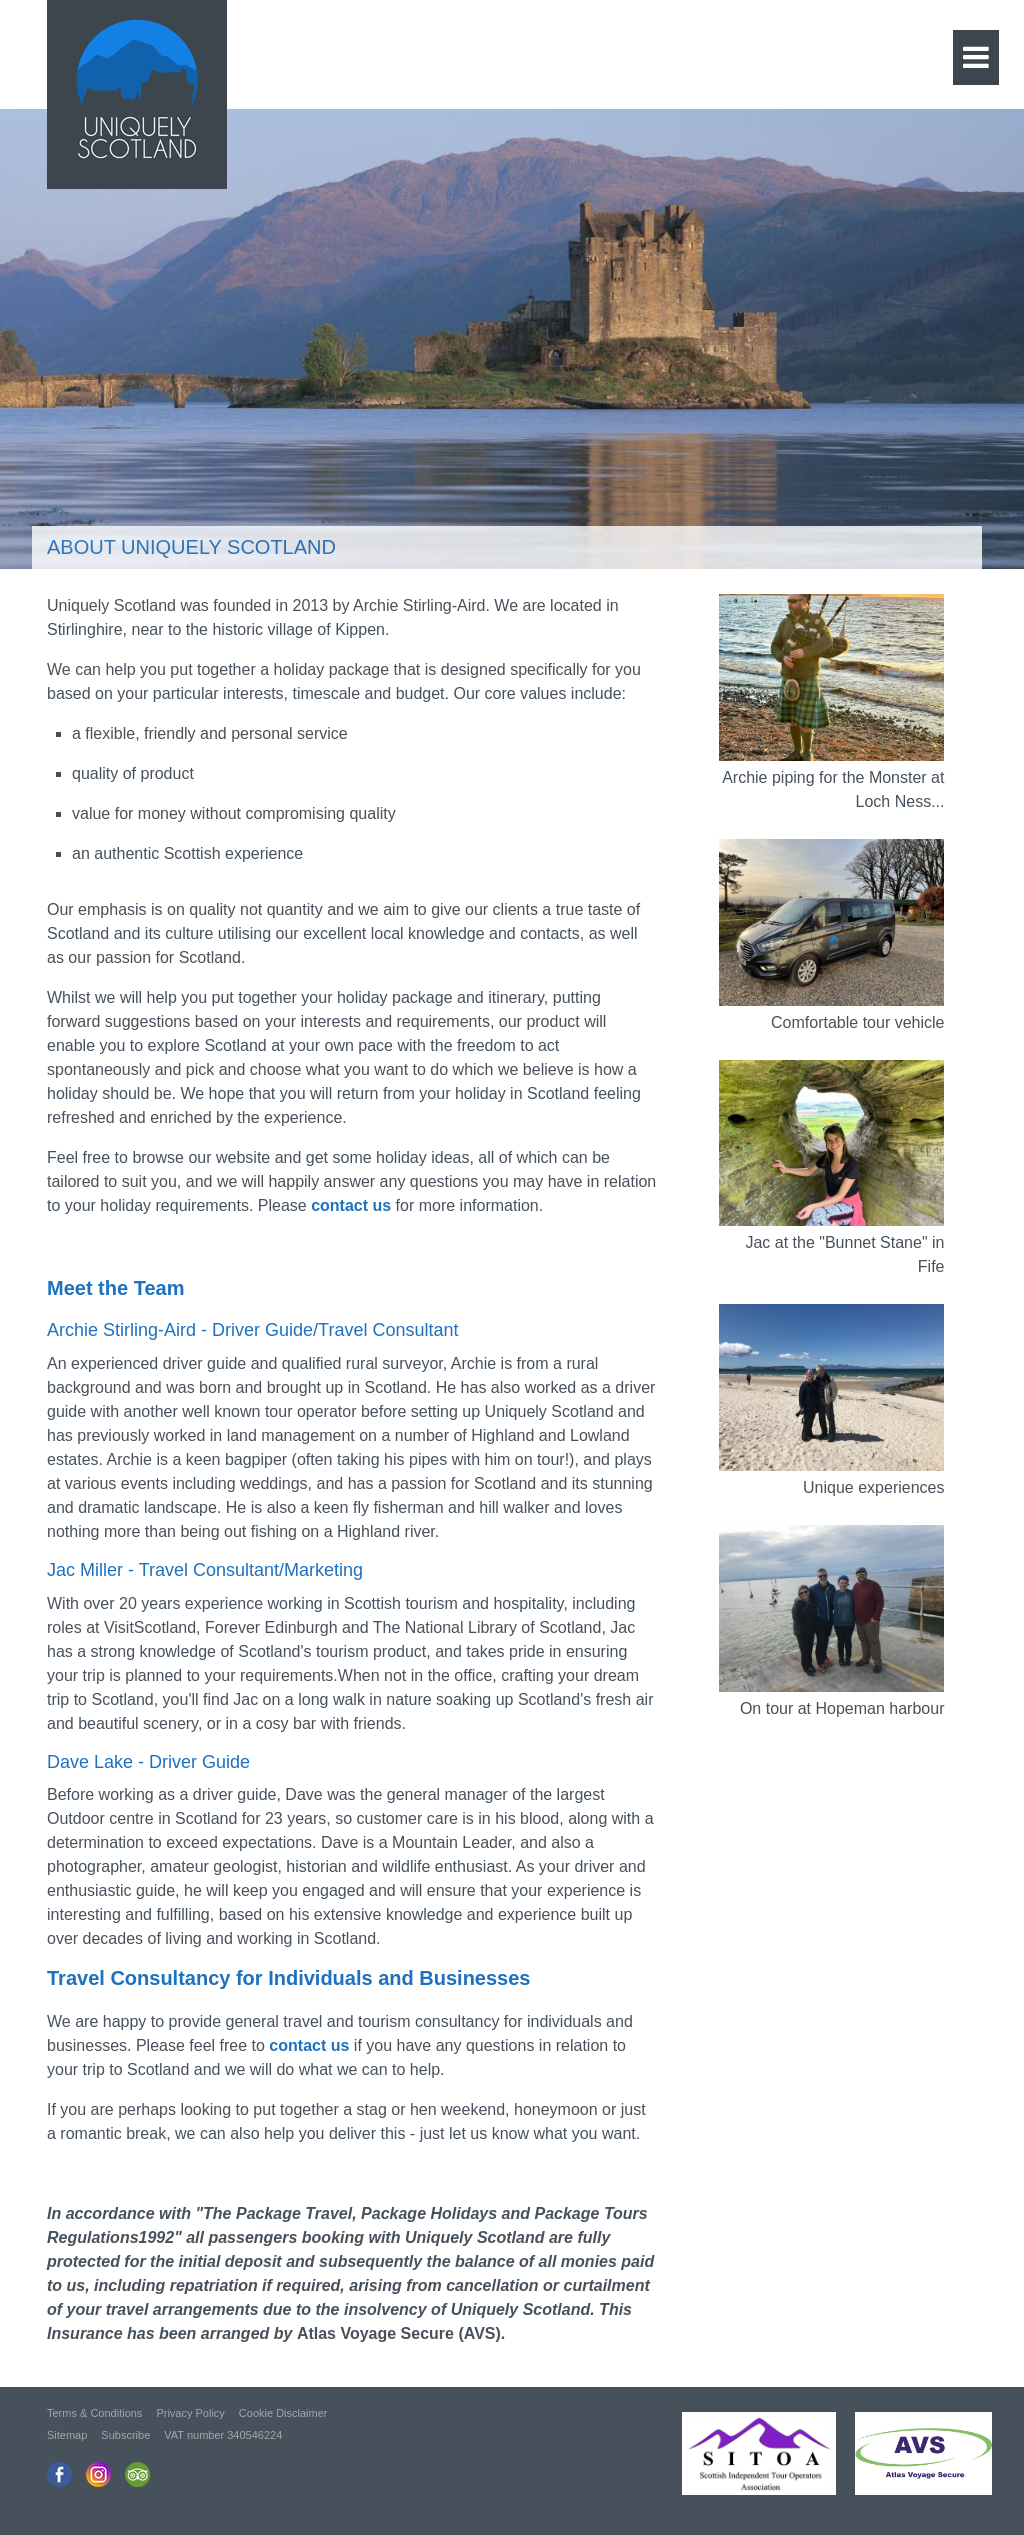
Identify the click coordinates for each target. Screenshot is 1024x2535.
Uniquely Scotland (137, 89)
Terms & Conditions (94, 2413)
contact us (309, 2045)
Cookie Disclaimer (283, 2413)
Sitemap (67, 2435)
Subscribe (125, 2435)
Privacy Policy (190, 2413)
